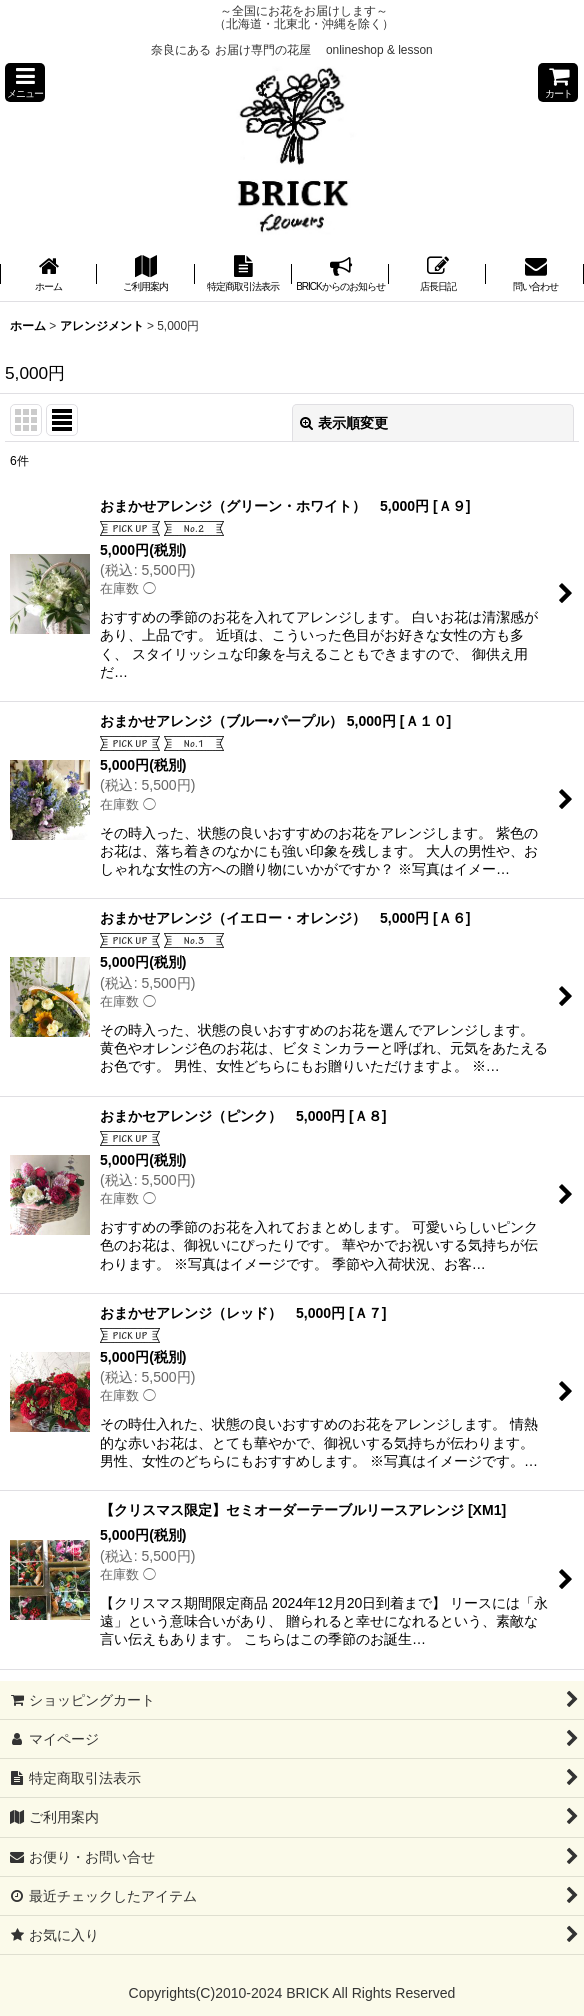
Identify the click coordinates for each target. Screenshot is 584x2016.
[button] (25, 82)
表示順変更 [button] (344, 423)
